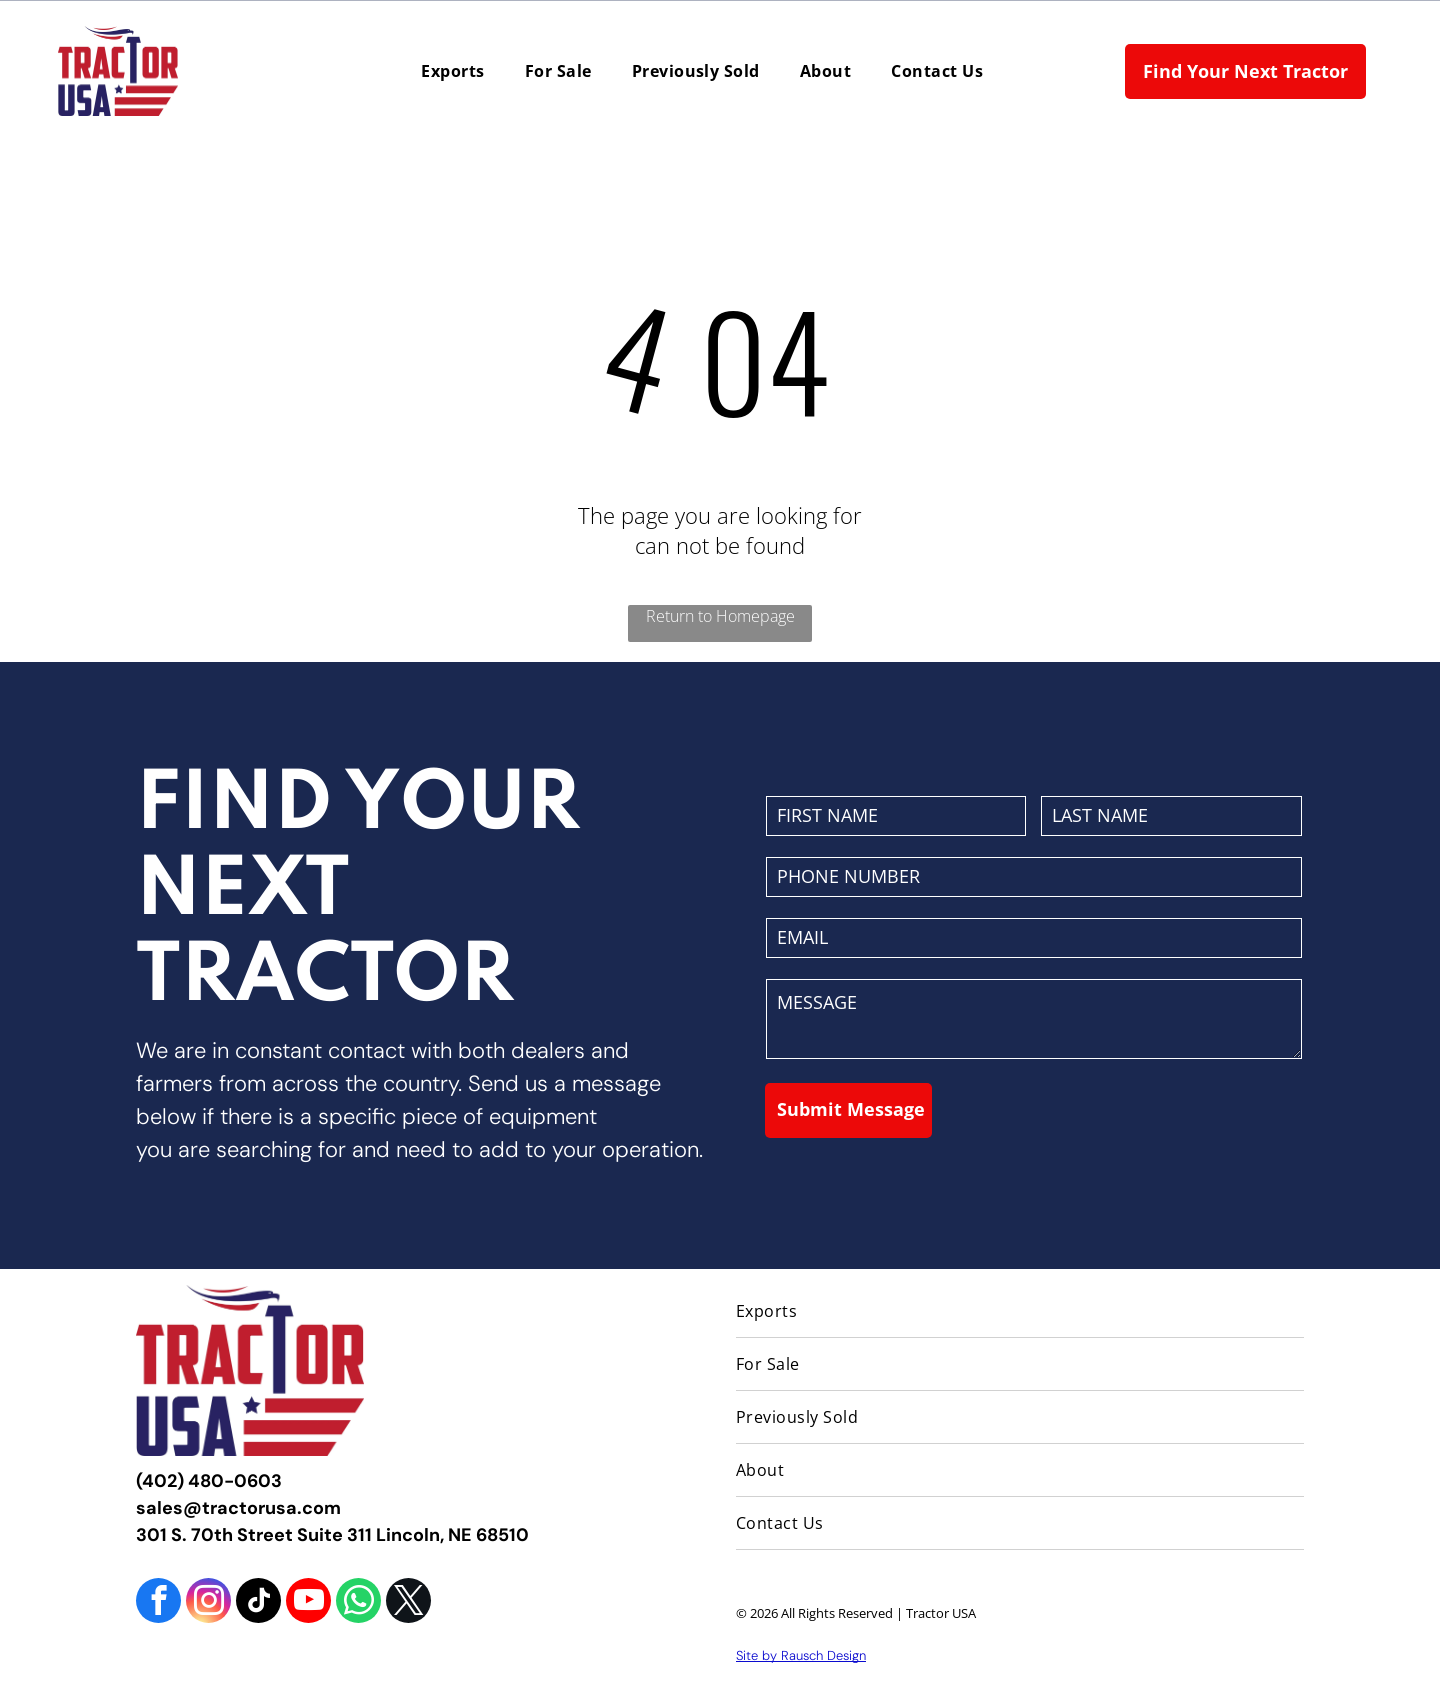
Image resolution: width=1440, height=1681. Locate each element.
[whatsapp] (358, 1603)
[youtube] (308, 1603)
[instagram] (208, 1603)
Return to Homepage (720, 616)
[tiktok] (258, 1603)
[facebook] (158, 1603)
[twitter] (408, 1603)
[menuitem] (452, 71)
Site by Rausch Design (801, 1655)
